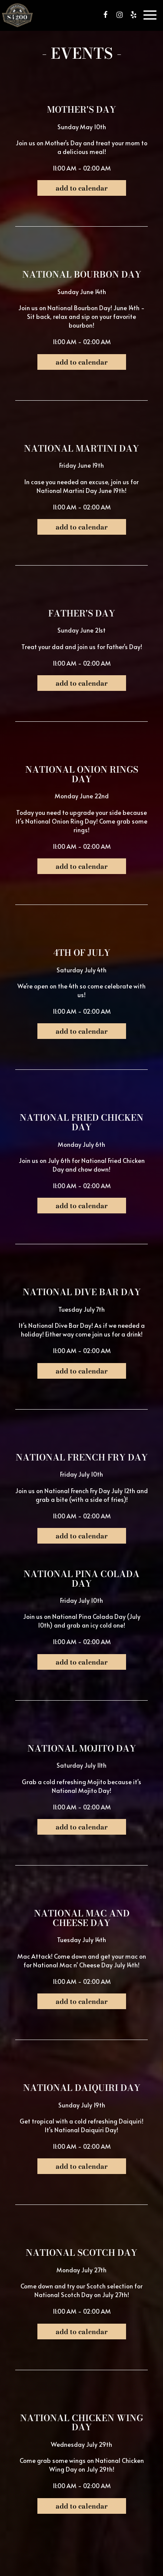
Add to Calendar (82, 188)
